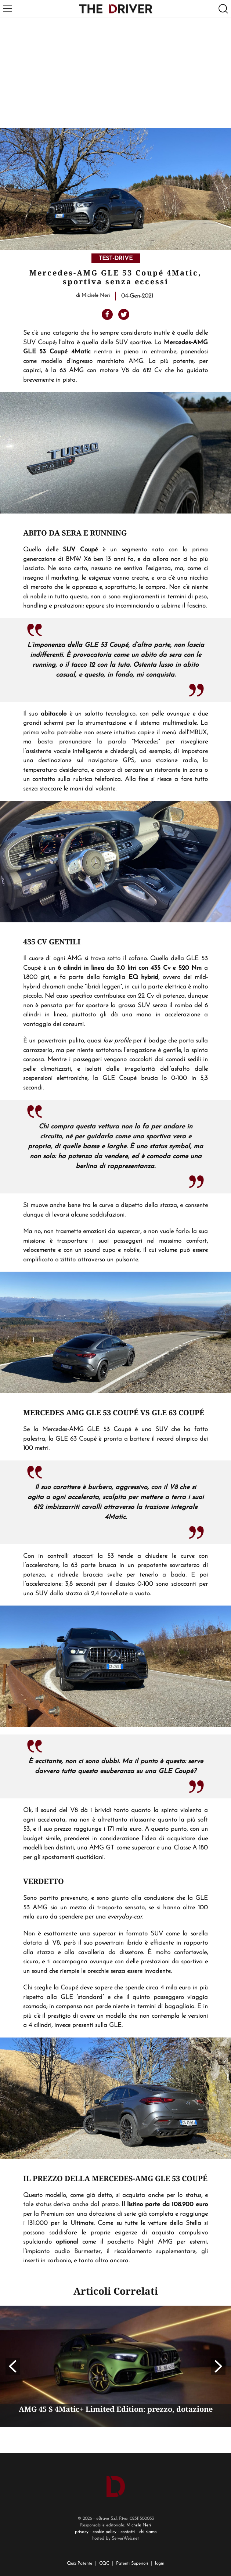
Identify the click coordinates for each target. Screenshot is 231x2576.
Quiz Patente (79, 2563)
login (159, 2563)
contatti (127, 2532)
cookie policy (104, 2532)
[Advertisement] (115, 73)
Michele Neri (138, 2525)
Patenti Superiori (132, 2563)
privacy (81, 2532)
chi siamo (147, 2532)
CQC (104, 2563)
